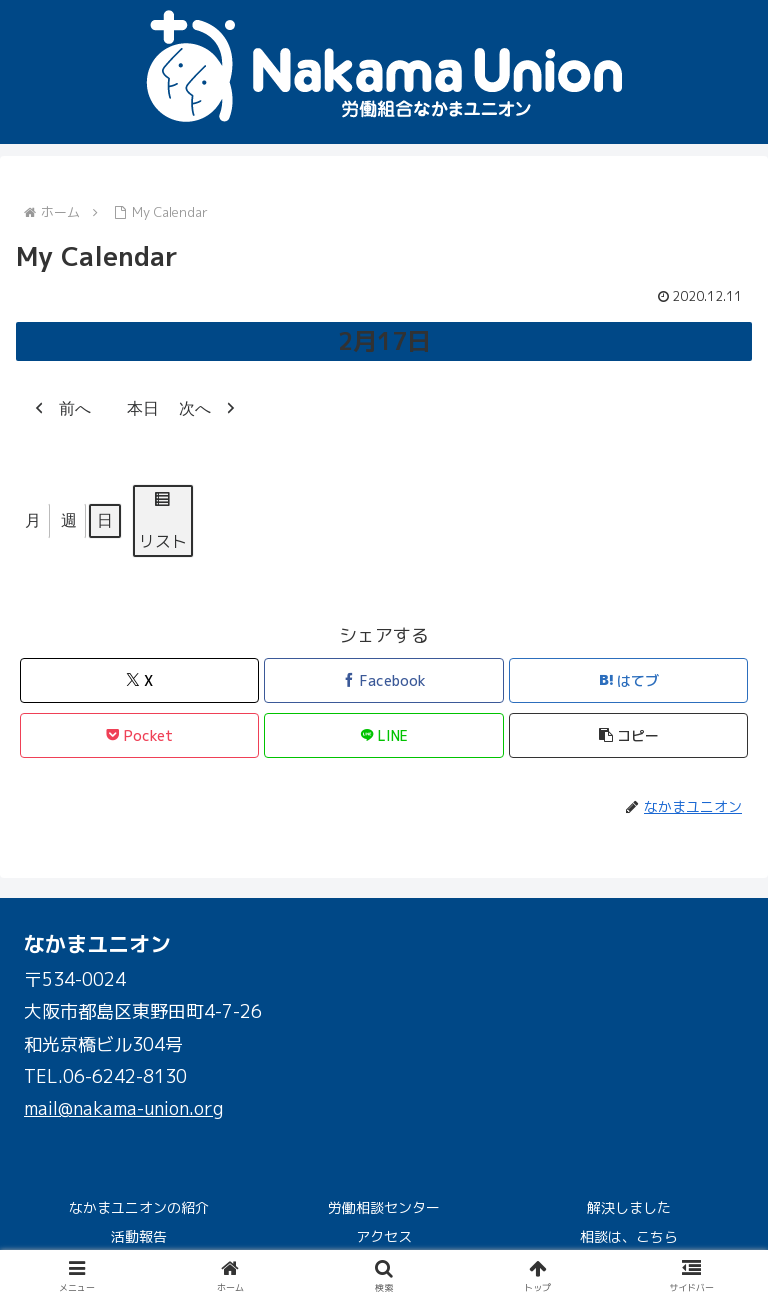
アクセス (384, 1236)
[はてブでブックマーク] (628, 680)
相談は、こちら (629, 1236)
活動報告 (139, 1236)
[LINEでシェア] (383, 735)
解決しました (629, 1207)
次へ (212, 409)
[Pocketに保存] (139, 735)
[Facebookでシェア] (383, 680)
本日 (135, 409)
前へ (58, 409)
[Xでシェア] (139, 680)
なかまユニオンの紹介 (139, 1207)
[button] (628, 735)
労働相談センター (384, 1207)
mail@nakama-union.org (123, 1108)
